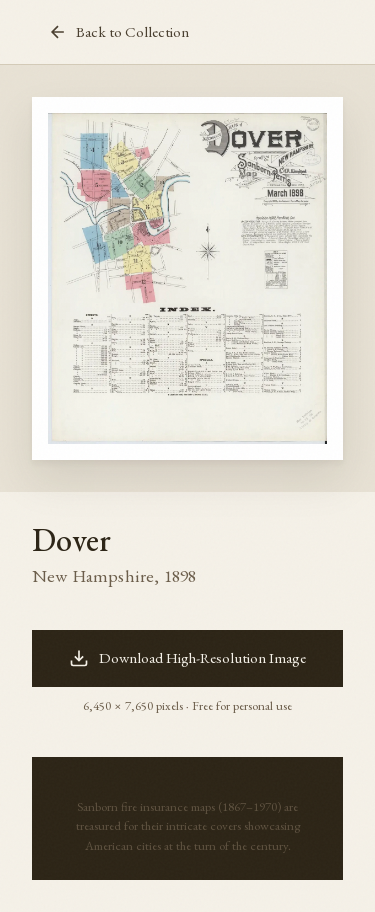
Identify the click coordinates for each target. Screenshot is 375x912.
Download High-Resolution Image (187, 658)
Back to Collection (118, 32)
